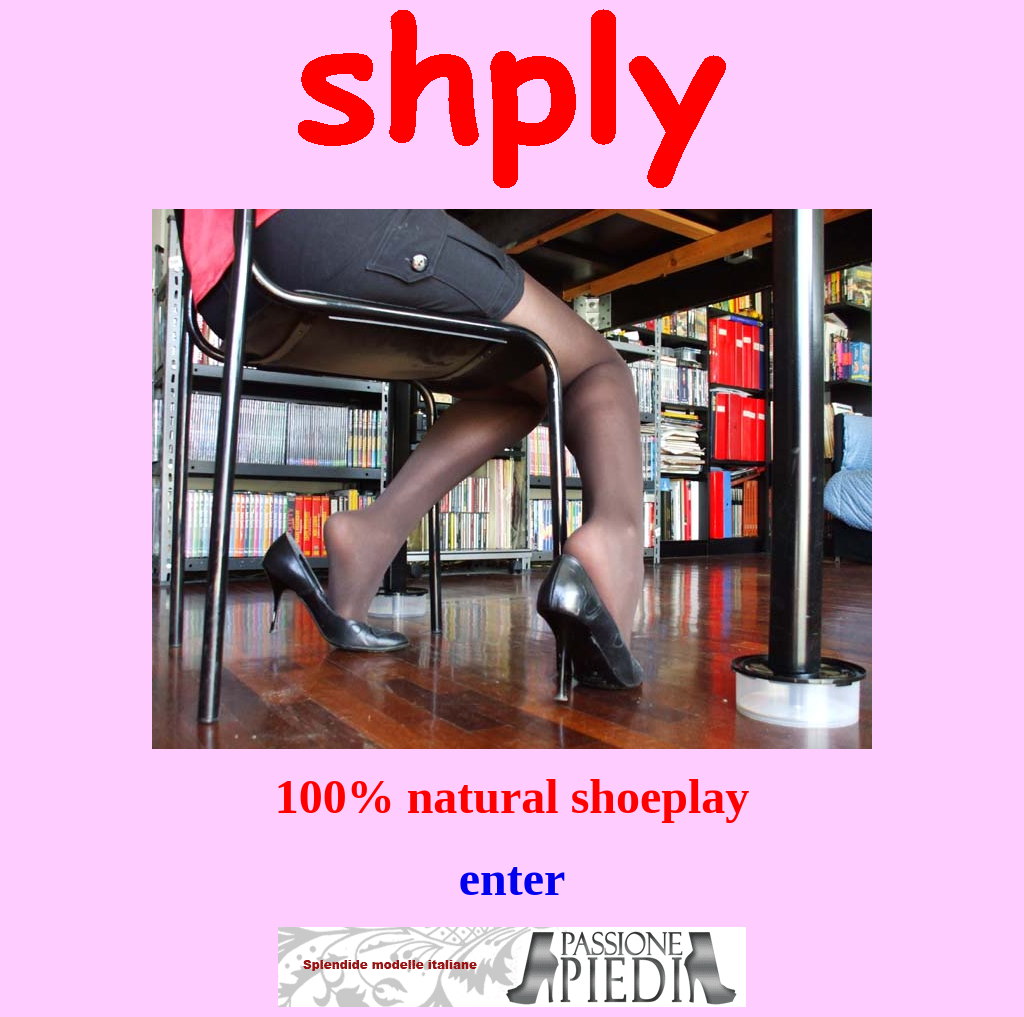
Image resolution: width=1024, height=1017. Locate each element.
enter (512, 878)
